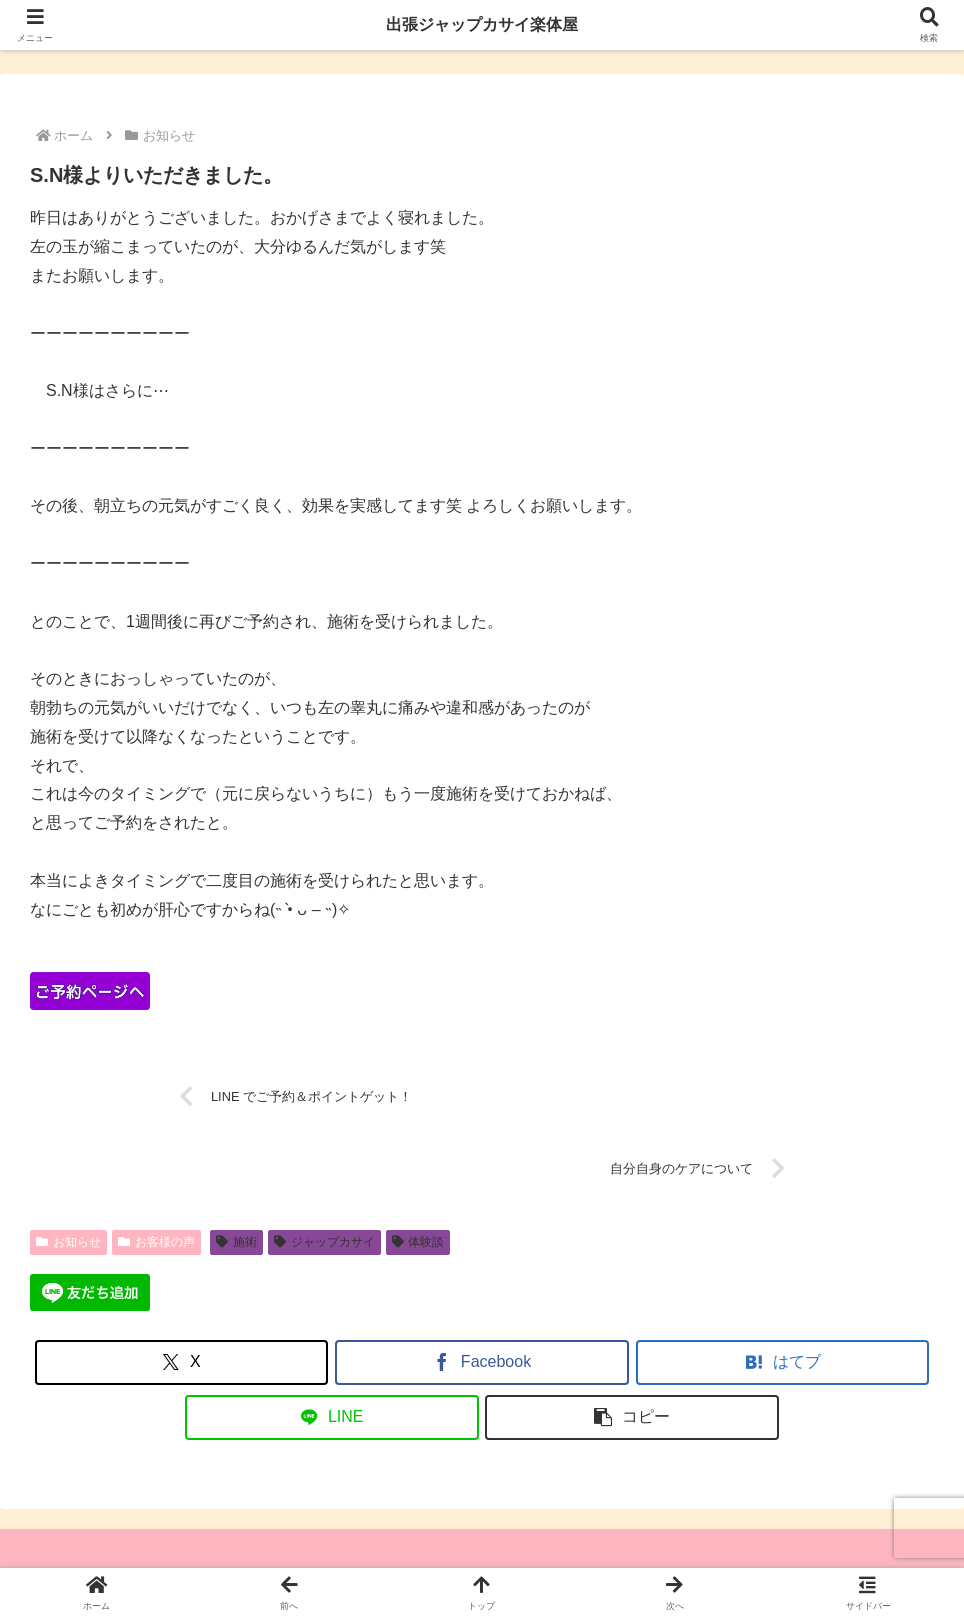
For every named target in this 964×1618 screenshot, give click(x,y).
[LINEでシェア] (332, 1417)
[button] (632, 1417)
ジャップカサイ (324, 1242)
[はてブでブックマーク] (783, 1362)
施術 (236, 1242)
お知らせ (68, 1242)
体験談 (418, 1242)
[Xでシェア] (182, 1362)
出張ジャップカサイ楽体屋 (482, 24)
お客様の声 (156, 1242)
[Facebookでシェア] (482, 1362)
